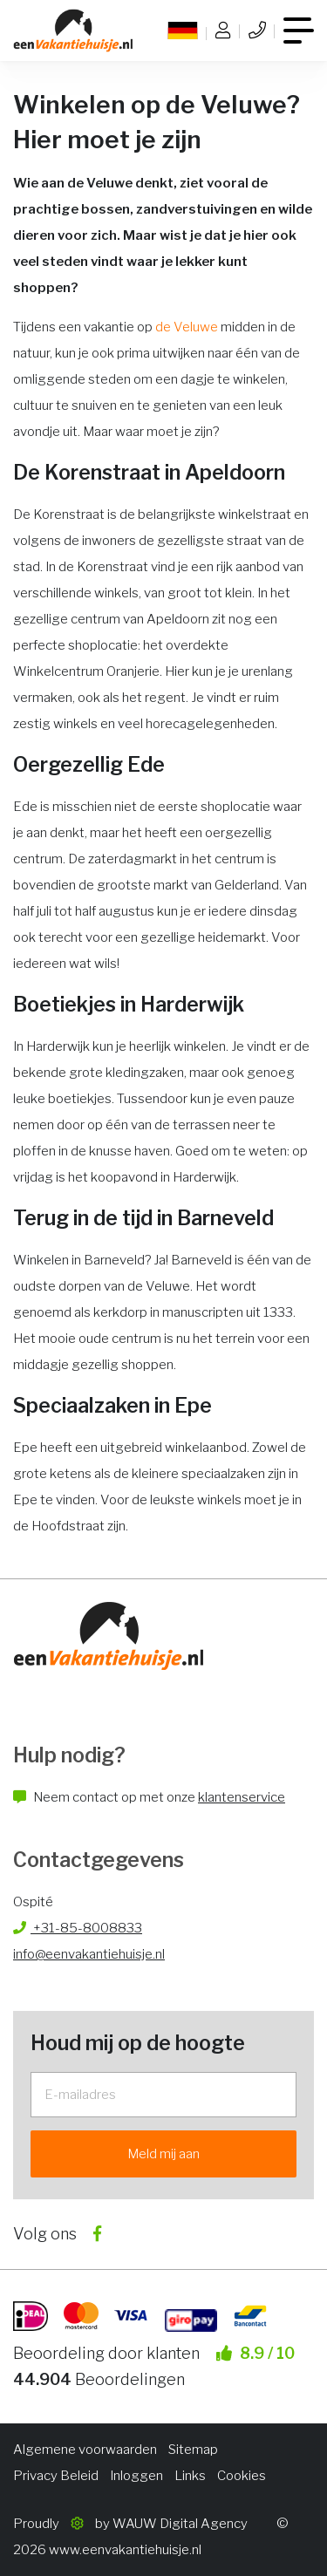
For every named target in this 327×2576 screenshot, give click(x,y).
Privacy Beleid (56, 2476)
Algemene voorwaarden (85, 2449)
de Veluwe (186, 327)
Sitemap (193, 2449)
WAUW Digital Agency (180, 2524)
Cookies (241, 2476)
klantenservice (241, 1797)
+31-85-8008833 (77, 1928)
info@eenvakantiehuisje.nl (89, 1954)
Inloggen (136, 2476)
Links (190, 2476)
